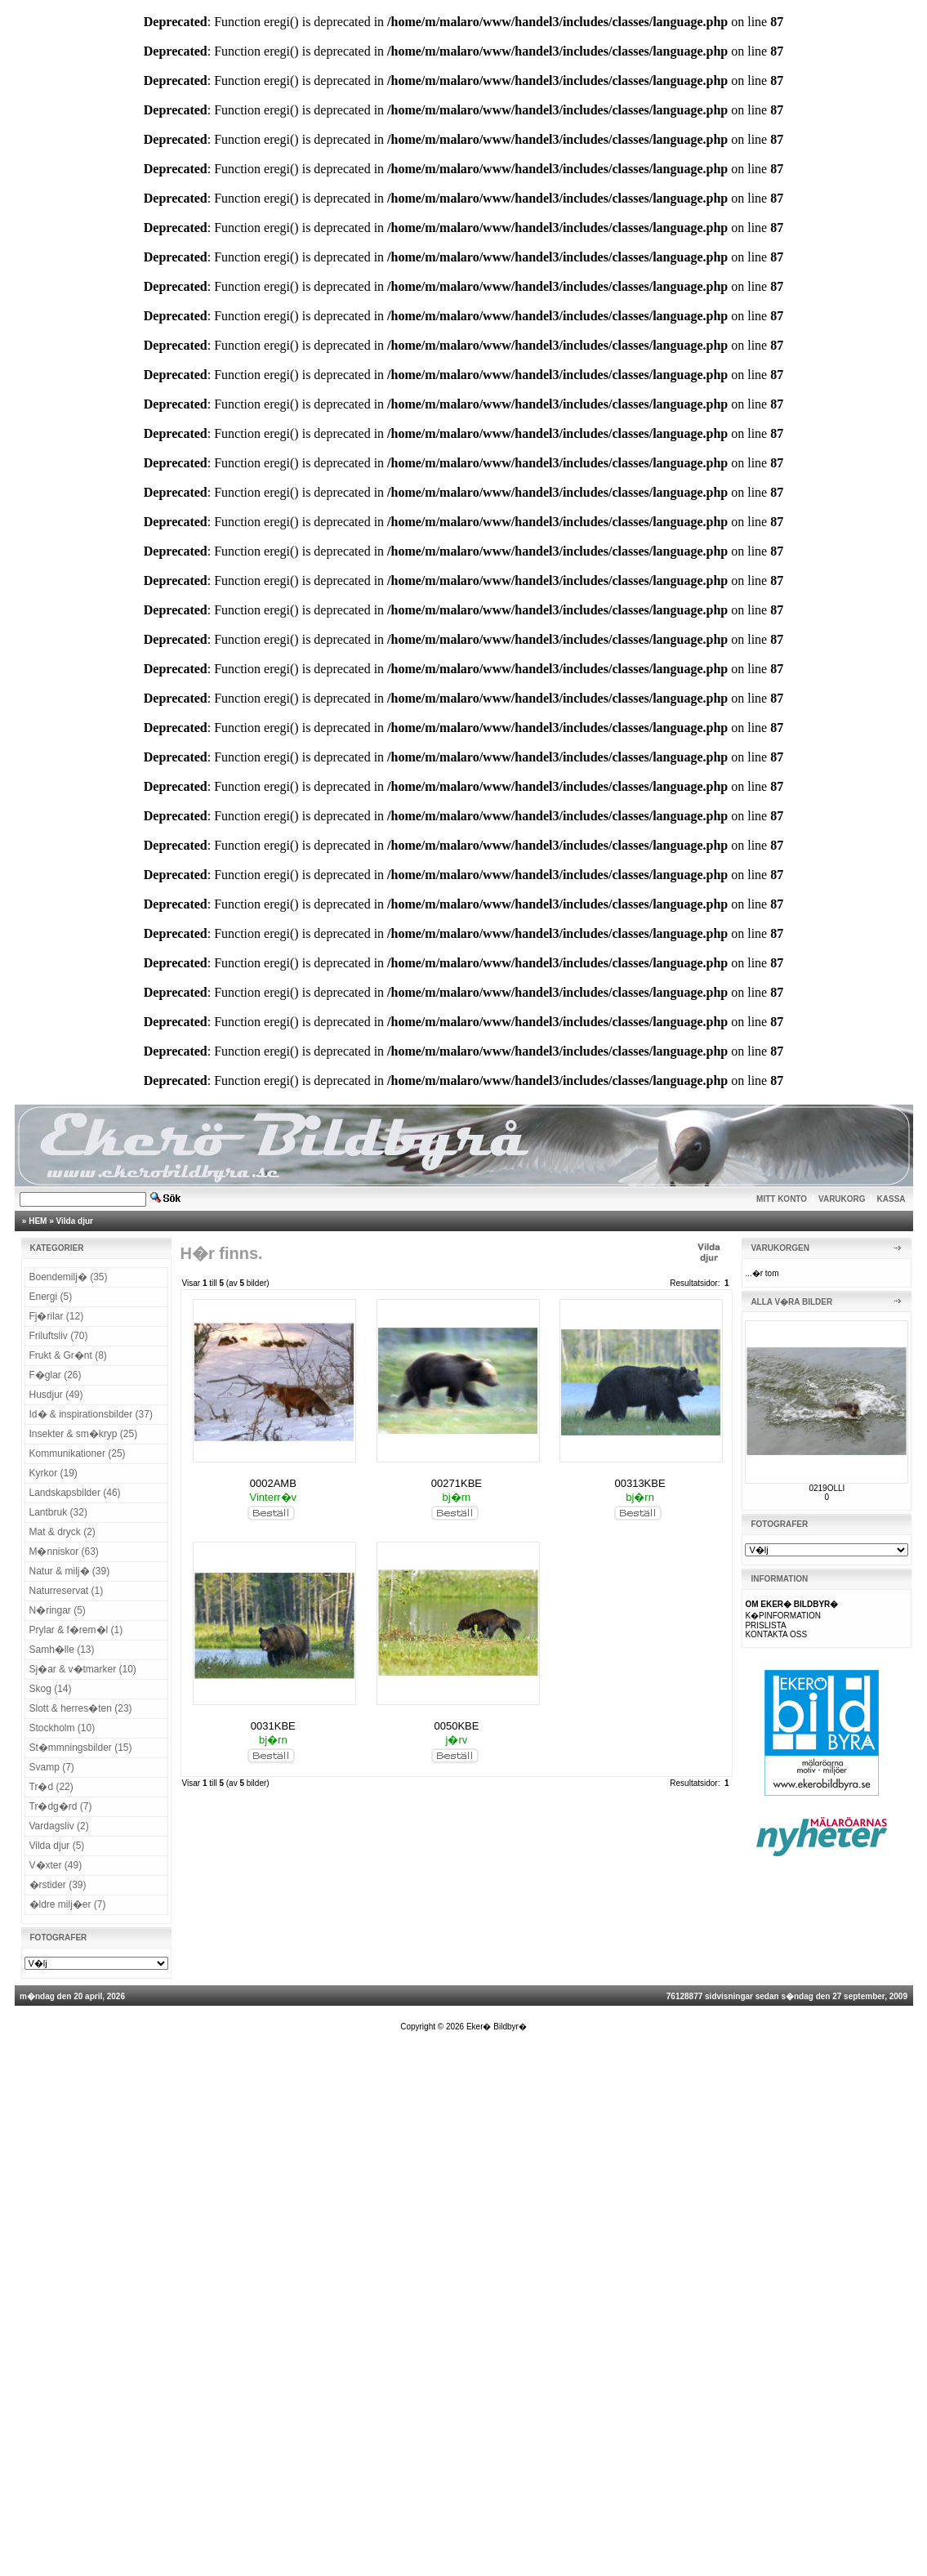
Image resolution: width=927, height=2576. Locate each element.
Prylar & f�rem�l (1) (76, 1630)
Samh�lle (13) (62, 1649)
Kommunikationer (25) (77, 1453)
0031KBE (273, 1726)
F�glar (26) (55, 1375)
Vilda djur (74, 1221)
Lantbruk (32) (58, 1512)
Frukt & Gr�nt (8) (68, 1355)
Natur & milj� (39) (69, 1571)
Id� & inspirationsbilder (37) (91, 1414)
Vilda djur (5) (57, 1845)
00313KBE (639, 1483)
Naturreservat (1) (66, 1590)
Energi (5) (51, 1296)
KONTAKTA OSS (776, 1634)
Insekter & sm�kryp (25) (83, 1434)
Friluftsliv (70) (58, 1336)
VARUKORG (842, 1198)
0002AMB (273, 1483)
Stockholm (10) (62, 1728)
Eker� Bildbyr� (496, 2026)
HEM (38, 1221)
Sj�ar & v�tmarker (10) (82, 1669)
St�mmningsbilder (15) (80, 1747)
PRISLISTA (765, 1625)
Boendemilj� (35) (68, 1277)
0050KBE (456, 1726)
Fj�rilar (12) (56, 1316)
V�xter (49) (55, 1865)
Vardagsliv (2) (59, 1826)
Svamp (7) (51, 1767)
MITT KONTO (781, 1198)
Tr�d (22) (51, 1786)
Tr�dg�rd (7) (60, 1806)
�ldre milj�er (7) (67, 1904)
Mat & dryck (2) (62, 1532)
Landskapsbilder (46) (75, 1492)
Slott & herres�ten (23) (80, 1708)
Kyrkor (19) (53, 1473)
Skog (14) (50, 1688)
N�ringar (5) (57, 1610)
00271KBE (456, 1483)
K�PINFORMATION (783, 1615)
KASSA (891, 1198)
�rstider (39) (58, 1885)
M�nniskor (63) (64, 1551)
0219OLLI (827, 1488)
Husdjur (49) (56, 1394)
